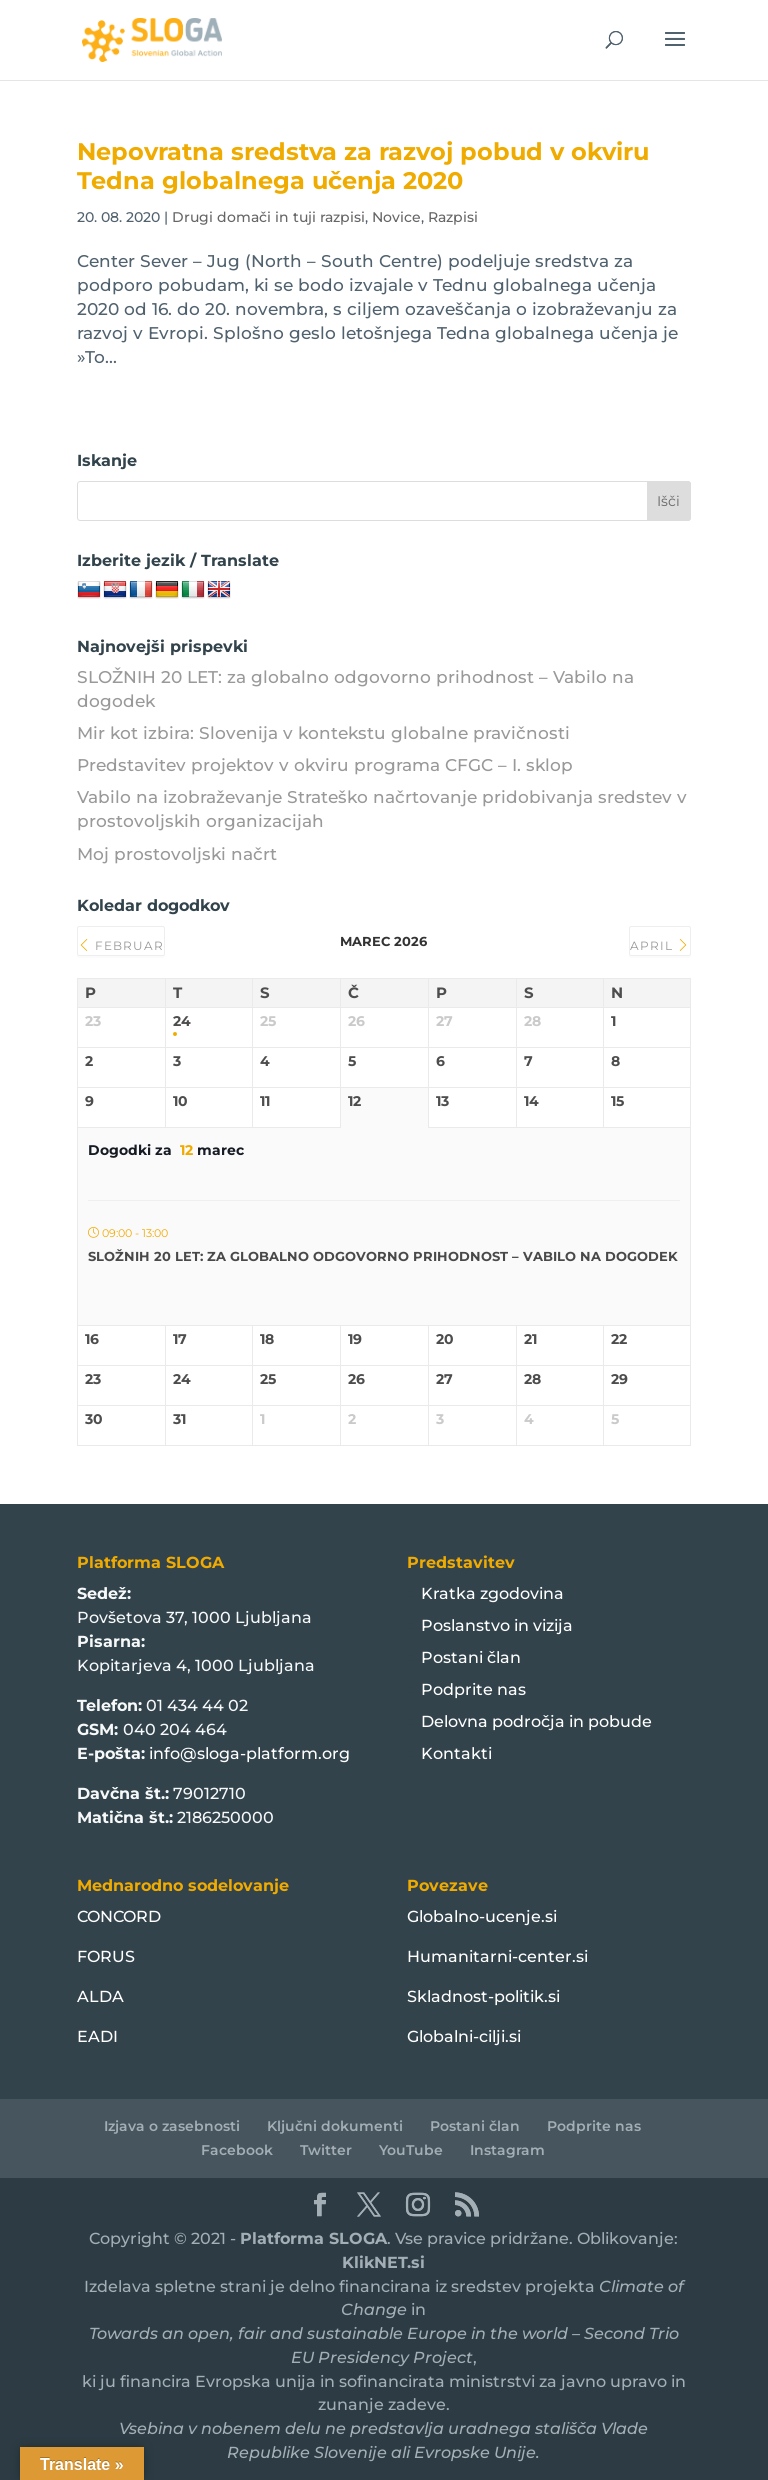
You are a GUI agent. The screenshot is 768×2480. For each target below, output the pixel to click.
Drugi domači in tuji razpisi (268, 217)
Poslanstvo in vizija (497, 1625)
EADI (97, 2036)
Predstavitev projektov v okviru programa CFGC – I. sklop (325, 765)
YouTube (411, 2150)
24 (182, 1021)
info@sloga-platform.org (249, 1753)
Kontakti (456, 1753)
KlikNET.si (383, 2262)
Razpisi (453, 217)
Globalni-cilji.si (464, 2036)
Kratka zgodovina (492, 1593)
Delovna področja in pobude (536, 1721)
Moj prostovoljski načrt (177, 854)
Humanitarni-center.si (497, 1956)
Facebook (237, 2150)
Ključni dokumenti (335, 2126)
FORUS (106, 1956)
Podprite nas (473, 1689)
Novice (396, 217)
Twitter (326, 2150)
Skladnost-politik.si (483, 1996)
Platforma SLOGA (313, 2238)
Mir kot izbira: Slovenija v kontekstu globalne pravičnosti (323, 733)
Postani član (471, 1657)
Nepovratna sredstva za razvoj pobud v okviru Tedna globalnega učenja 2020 (363, 166)
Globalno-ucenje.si (482, 1916)
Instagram (507, 2150)
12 (354, 1101)
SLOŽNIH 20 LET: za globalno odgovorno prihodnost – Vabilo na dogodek (383, 1256)
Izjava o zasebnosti (172, 2126)
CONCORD (119, 1916)
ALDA (100, 1996)
